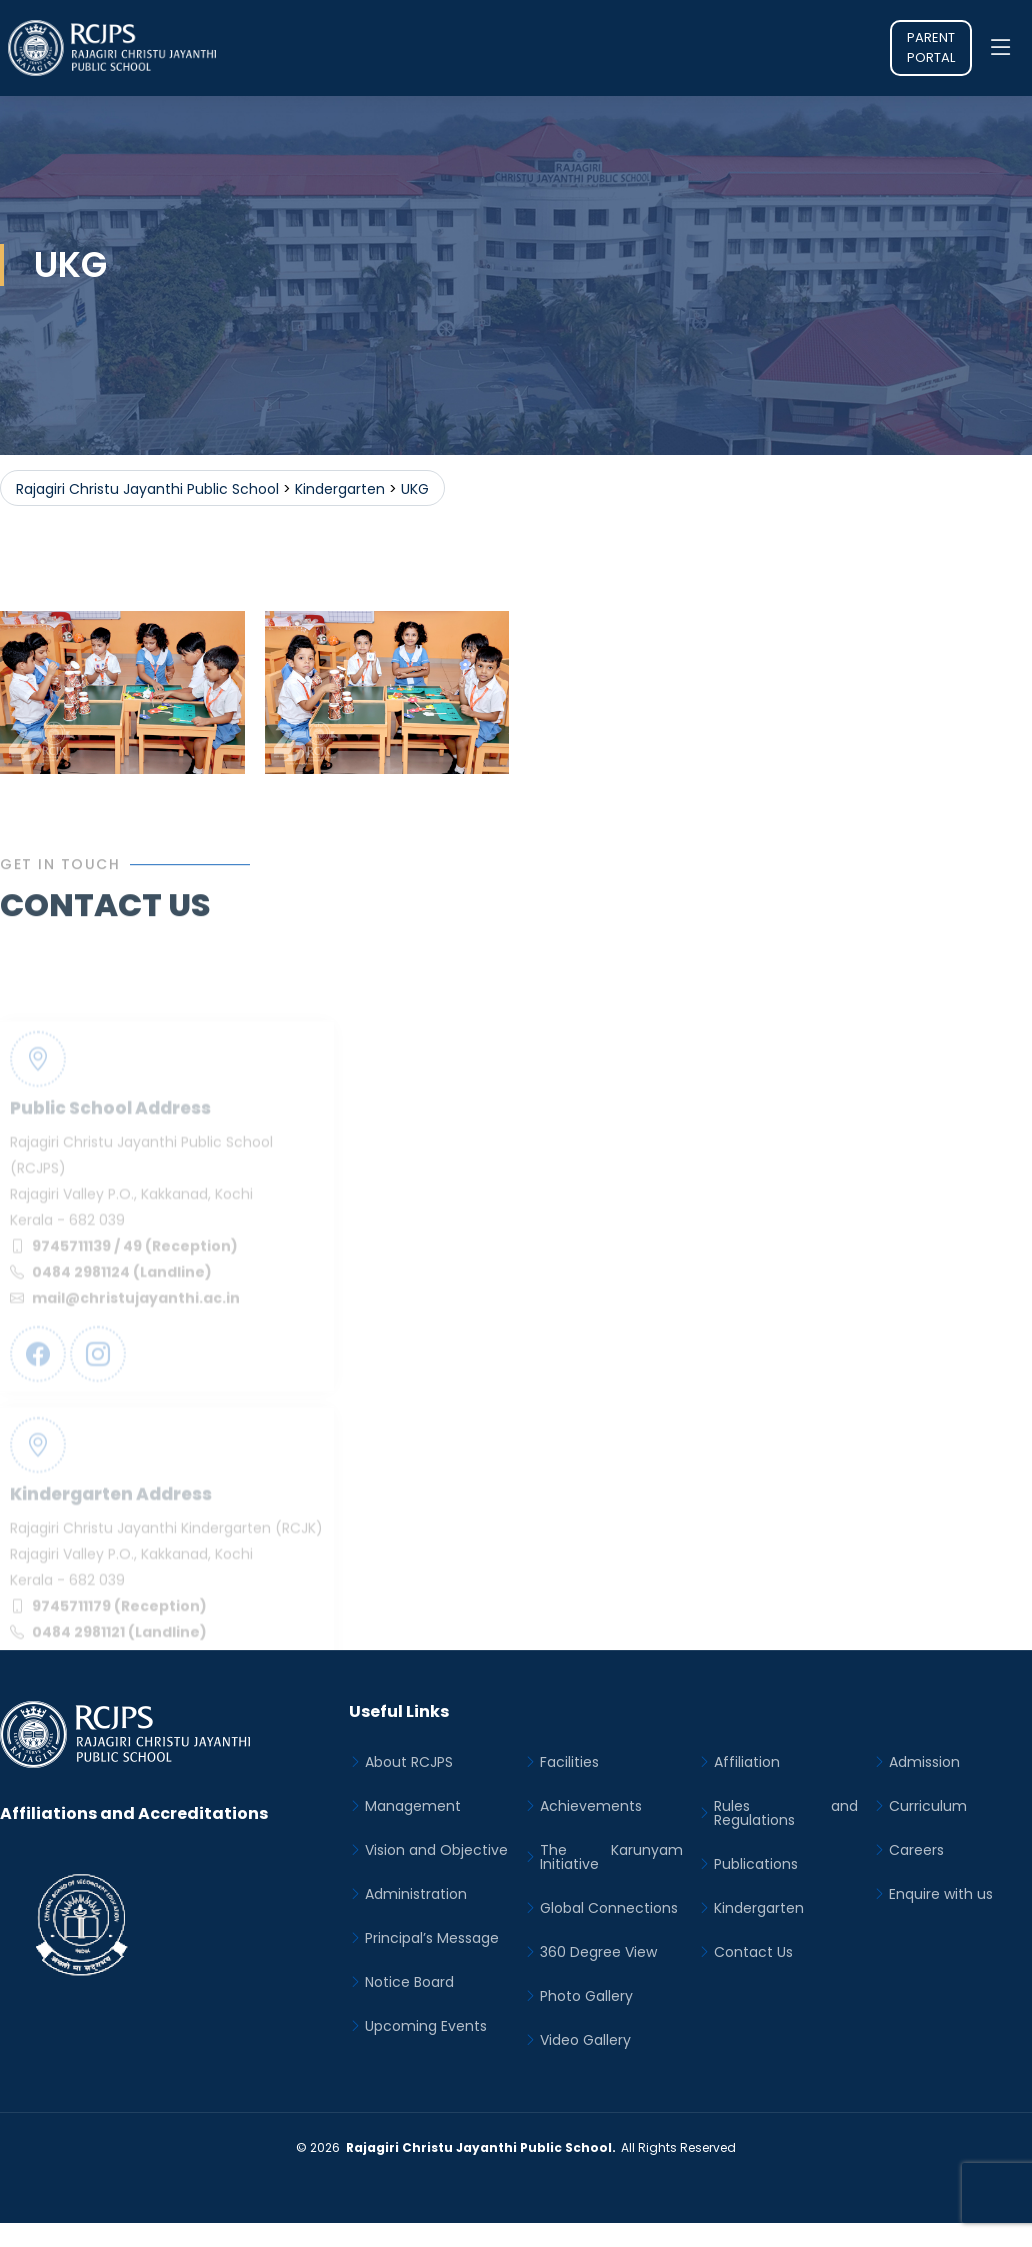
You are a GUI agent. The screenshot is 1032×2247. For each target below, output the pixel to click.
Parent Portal (931, 47)
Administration (416, 1894)
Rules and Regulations (786, 1813)
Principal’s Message (432, 1938)
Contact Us (753, 1952)
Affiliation (747, 1762)
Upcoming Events (426, 2026)
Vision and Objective (436, 1850)
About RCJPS (409, 1762)
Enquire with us (941, 1894)
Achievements (591, 1806)
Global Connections (609, 1908)
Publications (756, 1864)
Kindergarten (759, 1908)
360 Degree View (598, 1952)
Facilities (569, 1762)
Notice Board (409, 1982)
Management (413, 1806)
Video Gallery (585, 2040)
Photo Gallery (586, 1996)
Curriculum (928, 1806)
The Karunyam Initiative (612, 1857)
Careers (916, 1850)
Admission (924, 1762)
